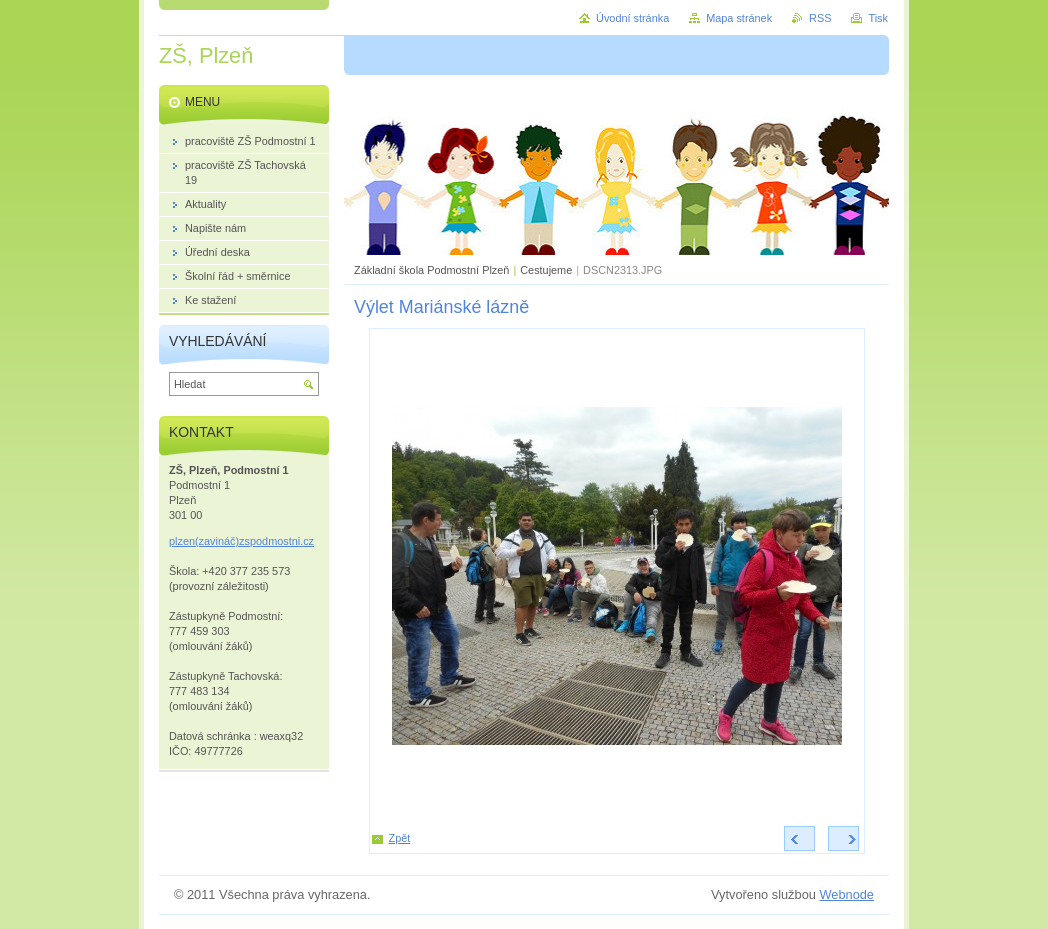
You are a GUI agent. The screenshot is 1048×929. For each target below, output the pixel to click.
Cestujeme (546, 270)
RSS (820, 18)
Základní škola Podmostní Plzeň (431, 270)
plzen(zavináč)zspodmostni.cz (241, 541)
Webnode (846, 894)
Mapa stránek (739, 18)
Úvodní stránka (632, 18)
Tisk (878, 18)
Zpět (400, 838)
